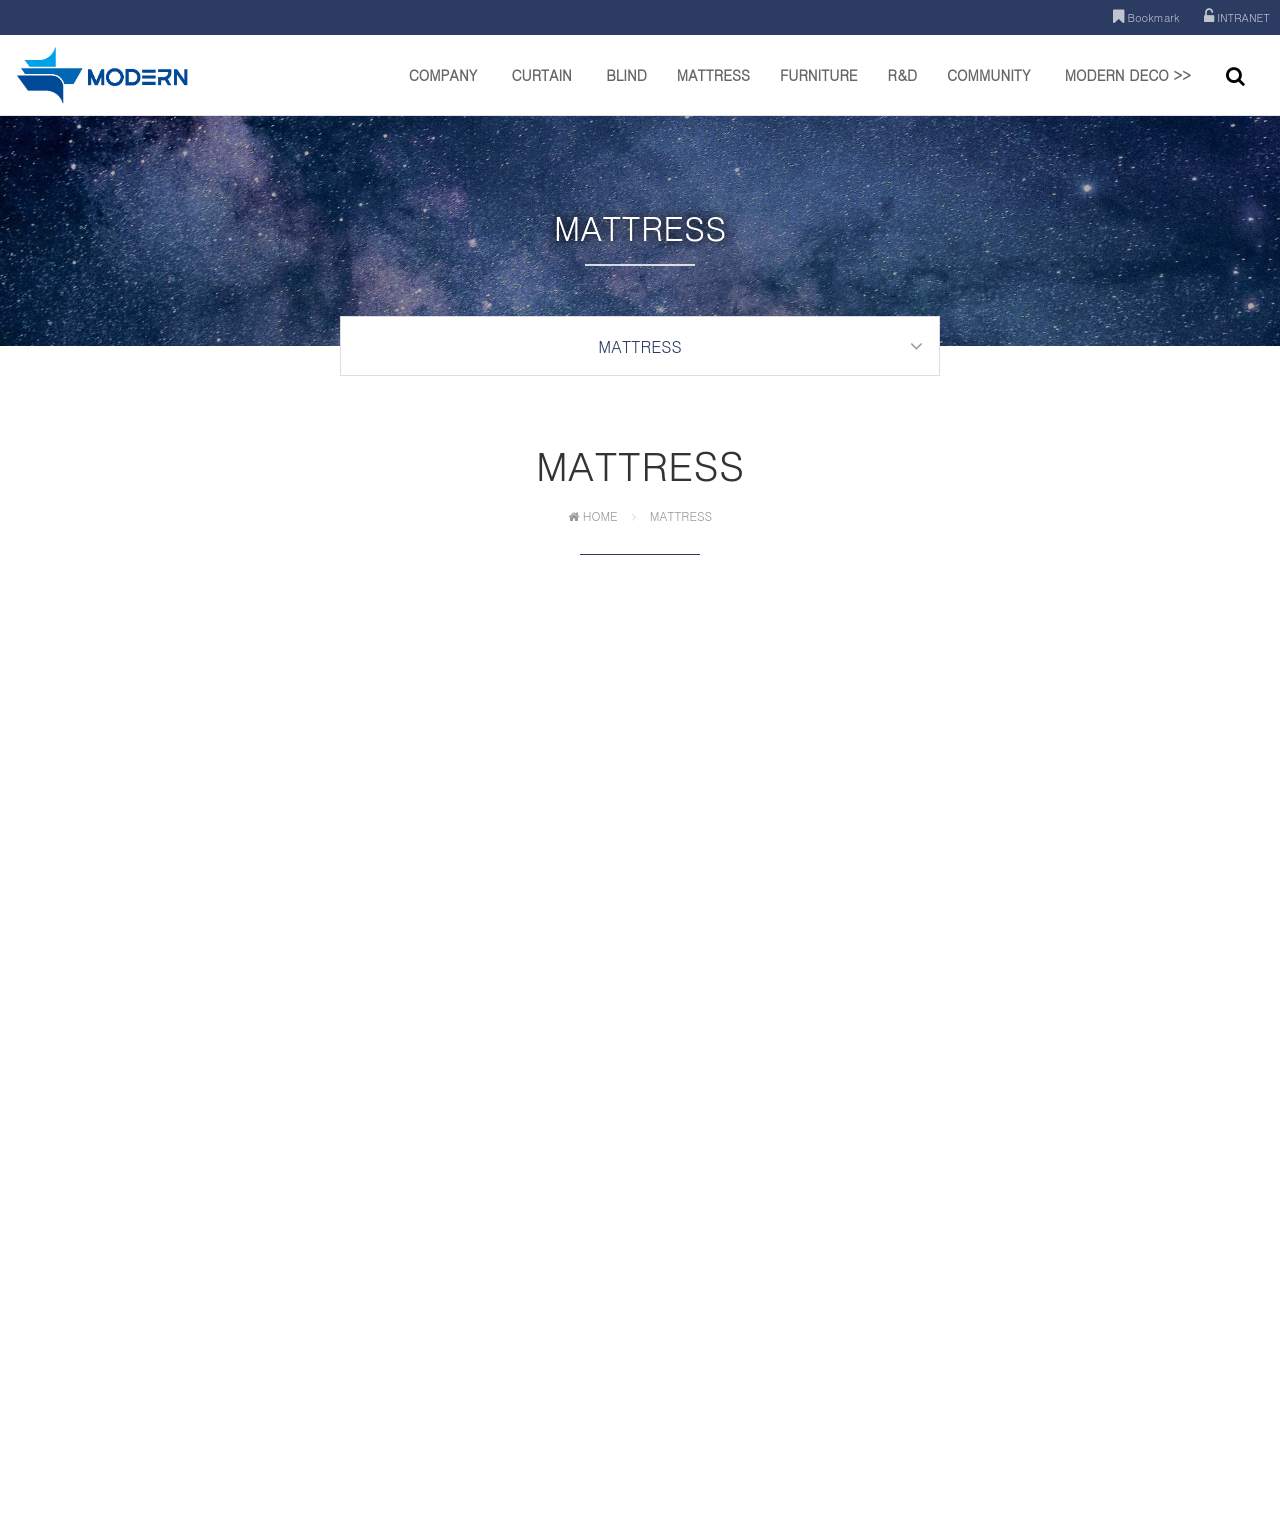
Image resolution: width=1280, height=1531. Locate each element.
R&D (902, 90)
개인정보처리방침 (565, 1383)
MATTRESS (713, 90)
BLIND (626, 90)
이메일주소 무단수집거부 (695, 1383)
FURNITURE (819, 90)
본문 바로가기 (0, 0)
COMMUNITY (988, 90)
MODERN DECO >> (1128, 90)
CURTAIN (541, 90)
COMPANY (443, 90)
